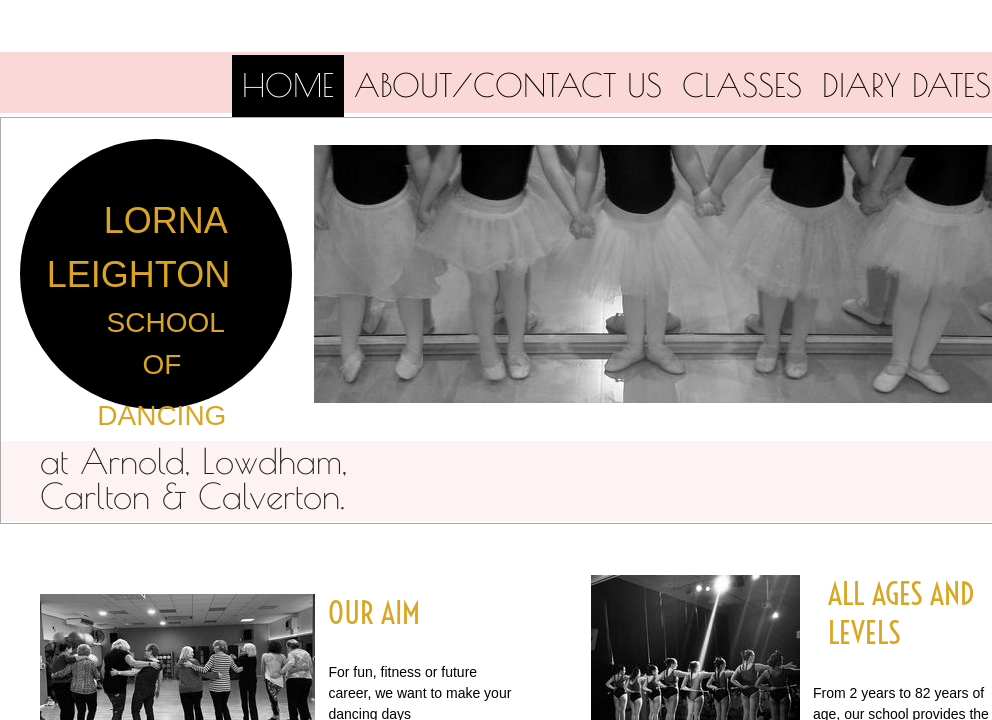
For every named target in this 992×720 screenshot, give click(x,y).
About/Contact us (508, 85)
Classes (742, 85)
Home (288, 85)
